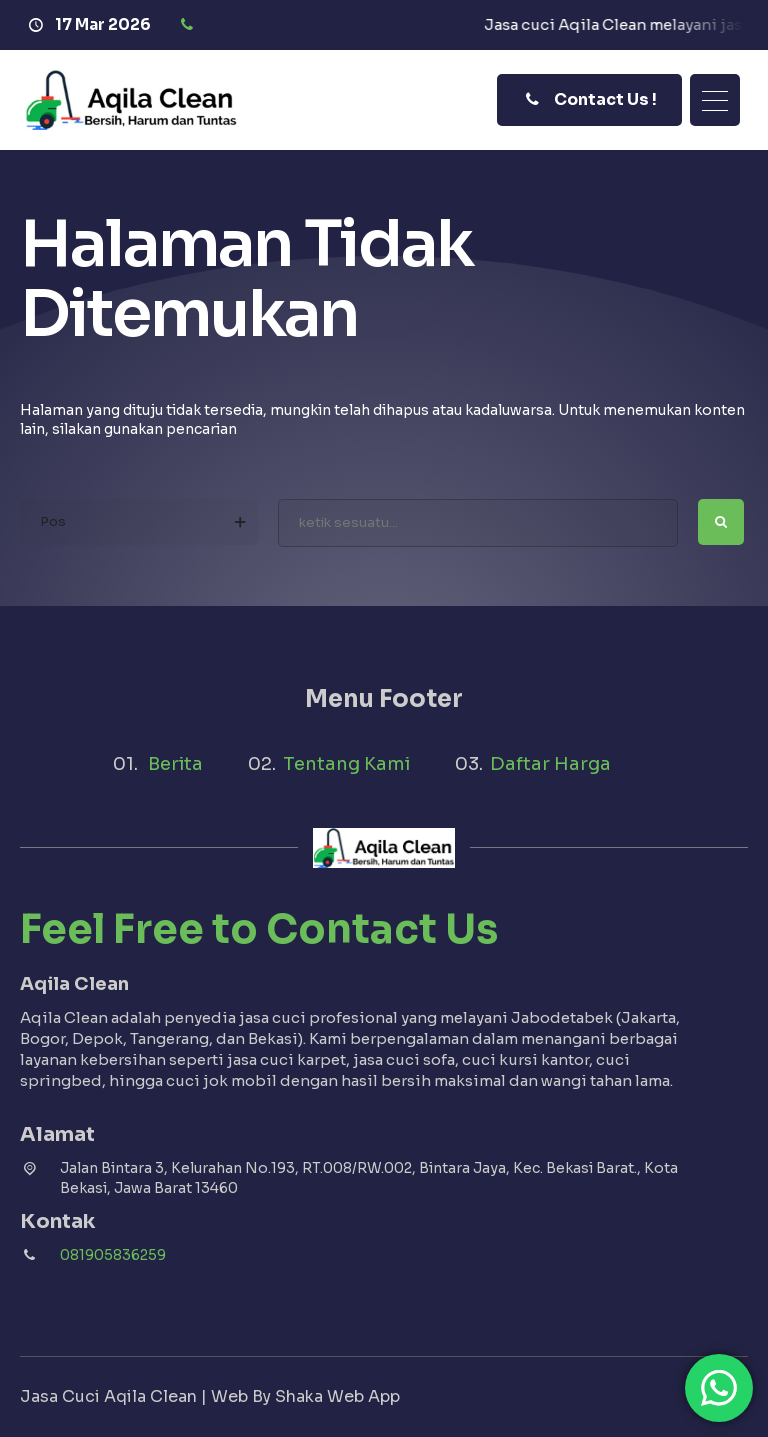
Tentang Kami (346, 764)
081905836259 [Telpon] (113, 1255)
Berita (175, 764)
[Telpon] (189, 25)
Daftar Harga (550, 764)
